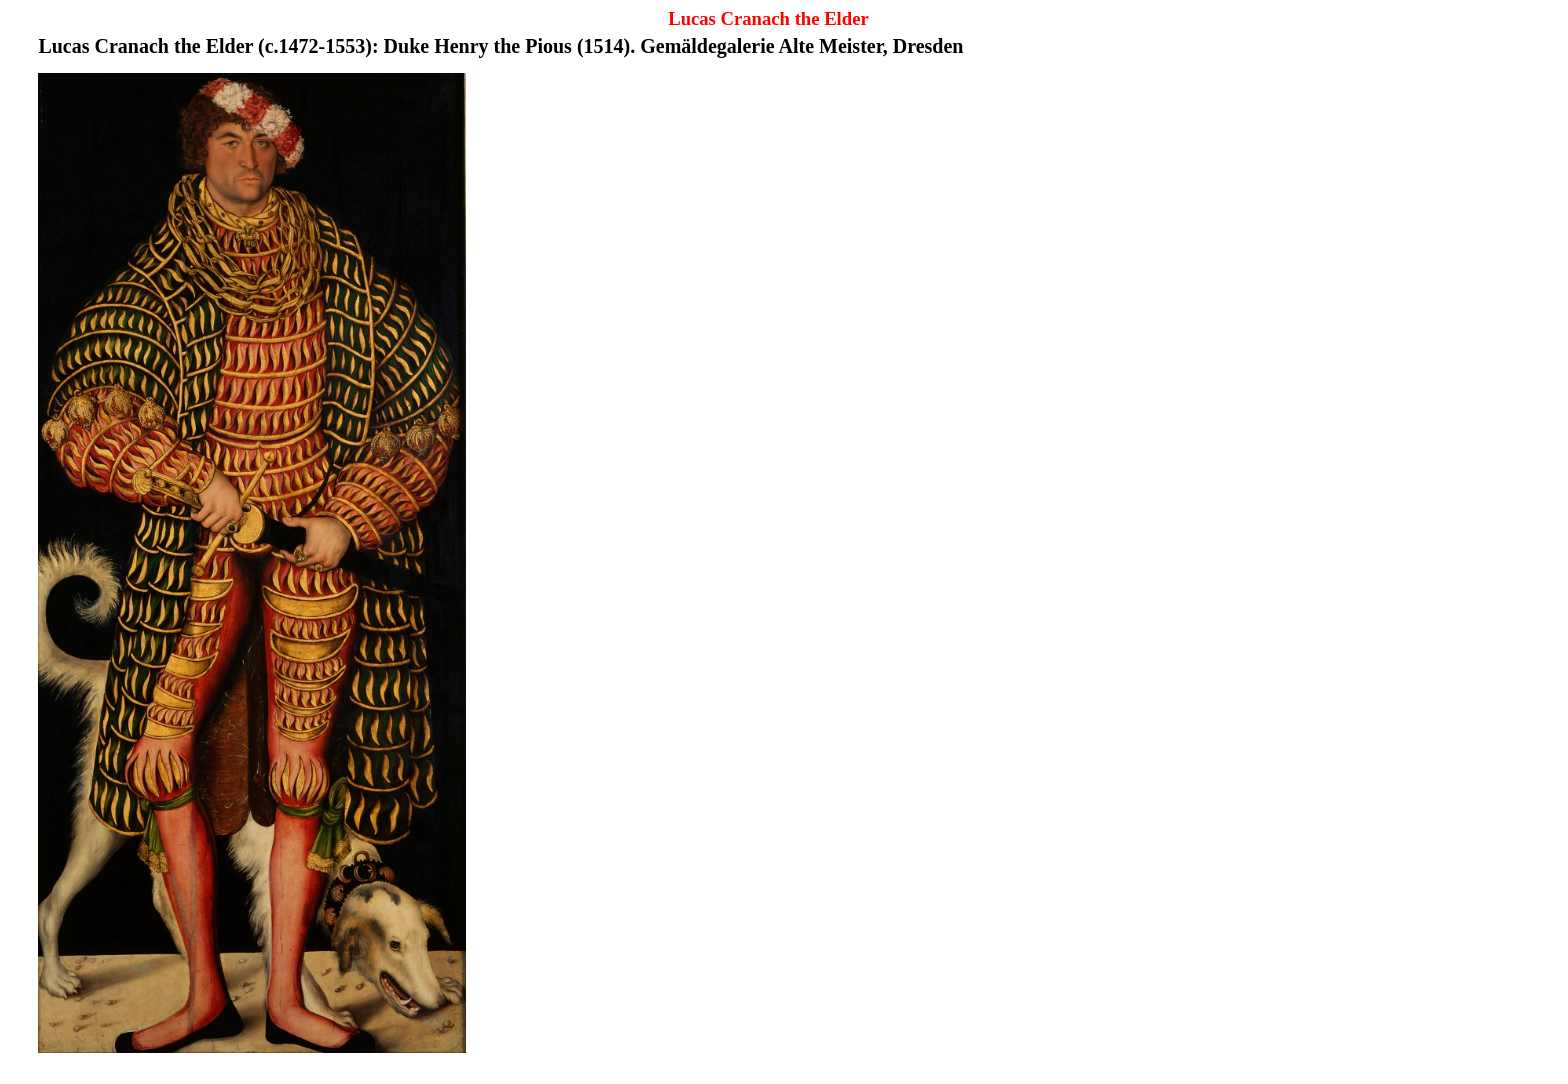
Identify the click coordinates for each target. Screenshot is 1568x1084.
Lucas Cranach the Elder (768, 18)
